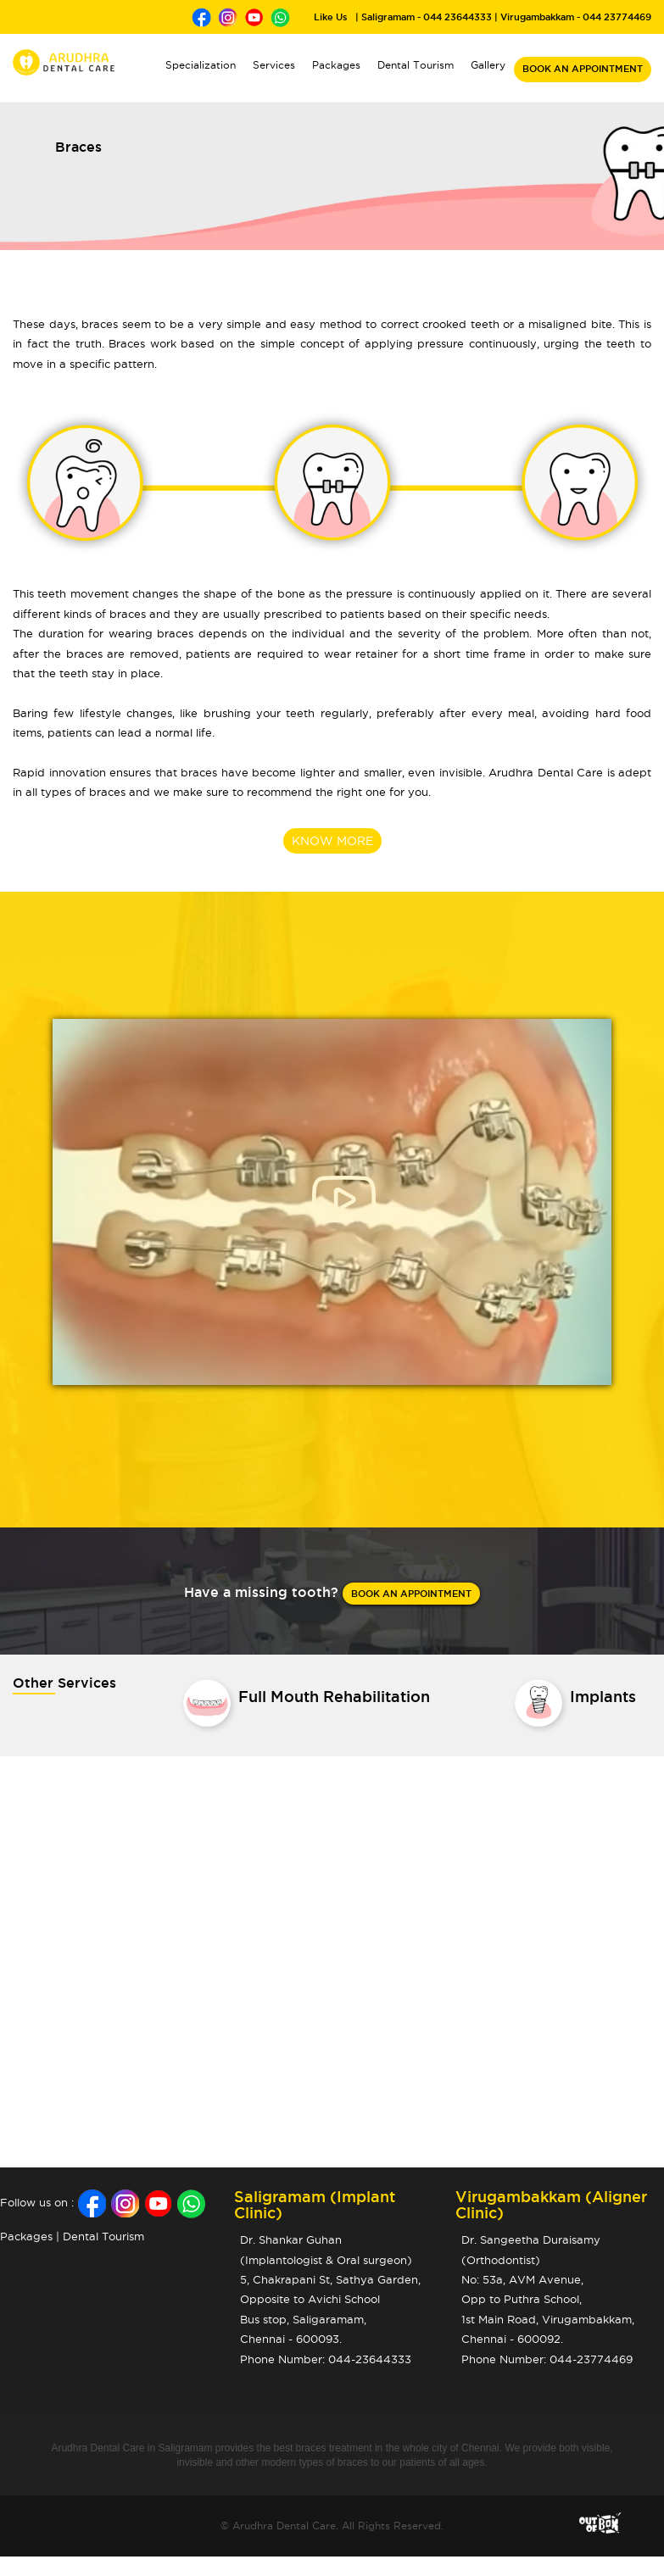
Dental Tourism (415, 64)
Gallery (488, 64)
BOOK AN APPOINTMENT (582, 69)
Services (278, 63)
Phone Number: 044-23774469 (547, 2359)
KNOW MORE (332, 841)
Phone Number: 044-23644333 (325, 2359)
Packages (336, 64)
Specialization (200, 64)
